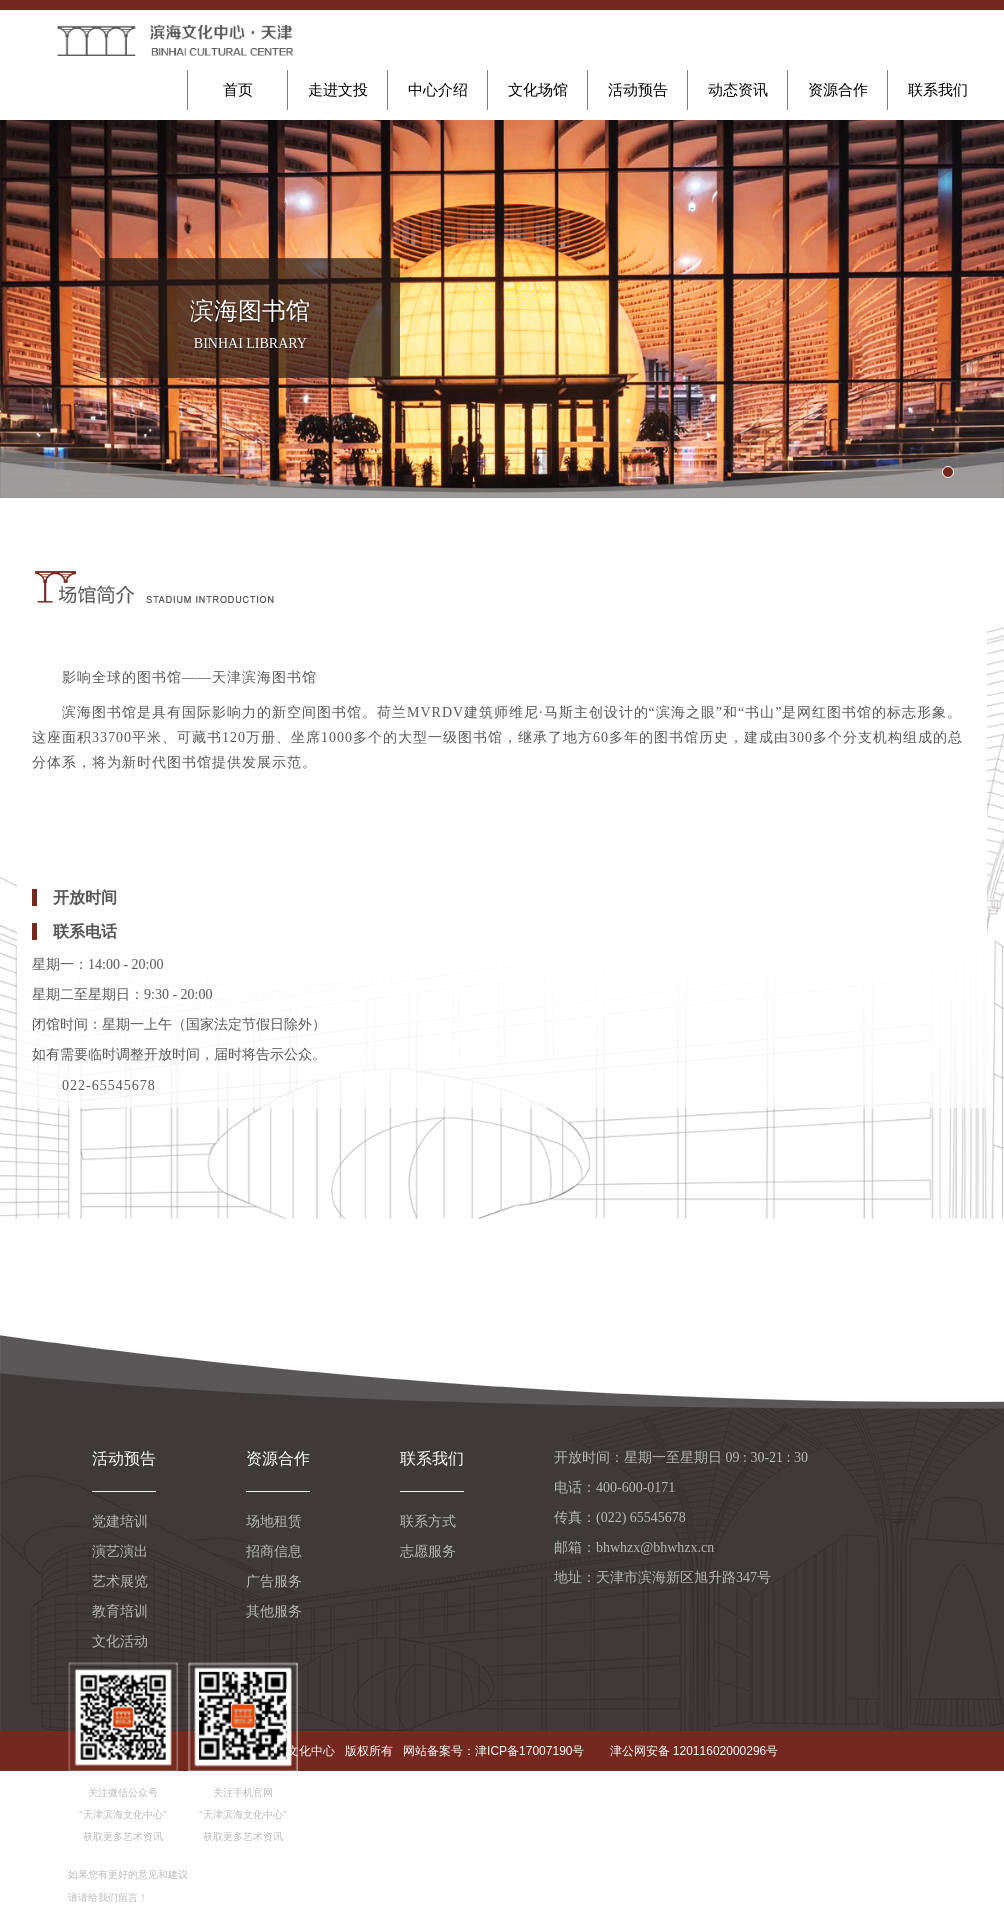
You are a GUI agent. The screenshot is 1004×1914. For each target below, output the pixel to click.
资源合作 (278, 1458)
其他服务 (274, 1611)
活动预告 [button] (638, 90)
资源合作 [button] (838, 90)
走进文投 (338, 90)
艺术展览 (120, 1581)
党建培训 (120, 1521)
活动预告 (124, 1458)
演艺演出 (120, 1551)
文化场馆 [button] (538, 90)
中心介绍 (438, 90)
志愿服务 (428, 1551)
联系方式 (428, 1521)
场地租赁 (274, 1521)
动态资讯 (738, 90)
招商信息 (274, 1551)
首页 (238, 90)
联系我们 (432, 1458)
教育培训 (120, 1611)
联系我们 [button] (938, 90)
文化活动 (120, 1641)
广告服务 (274, 1581)
